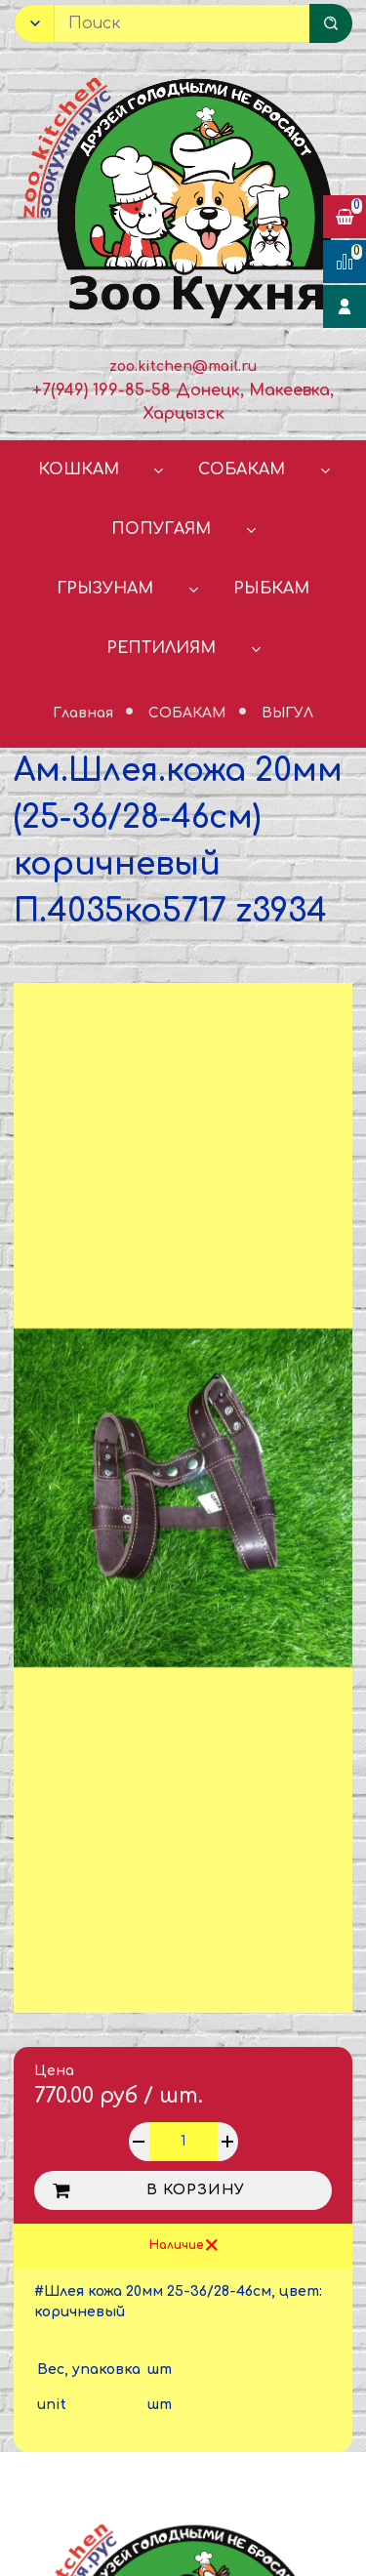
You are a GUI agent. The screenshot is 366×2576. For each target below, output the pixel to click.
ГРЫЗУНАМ (105, 588)
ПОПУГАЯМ (161, 529)
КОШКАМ (78, 469)
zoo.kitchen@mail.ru (183, 366)
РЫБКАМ (271, 588)
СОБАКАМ (241, 469)
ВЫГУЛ (287, 713)
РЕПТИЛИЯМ (161, 648)
